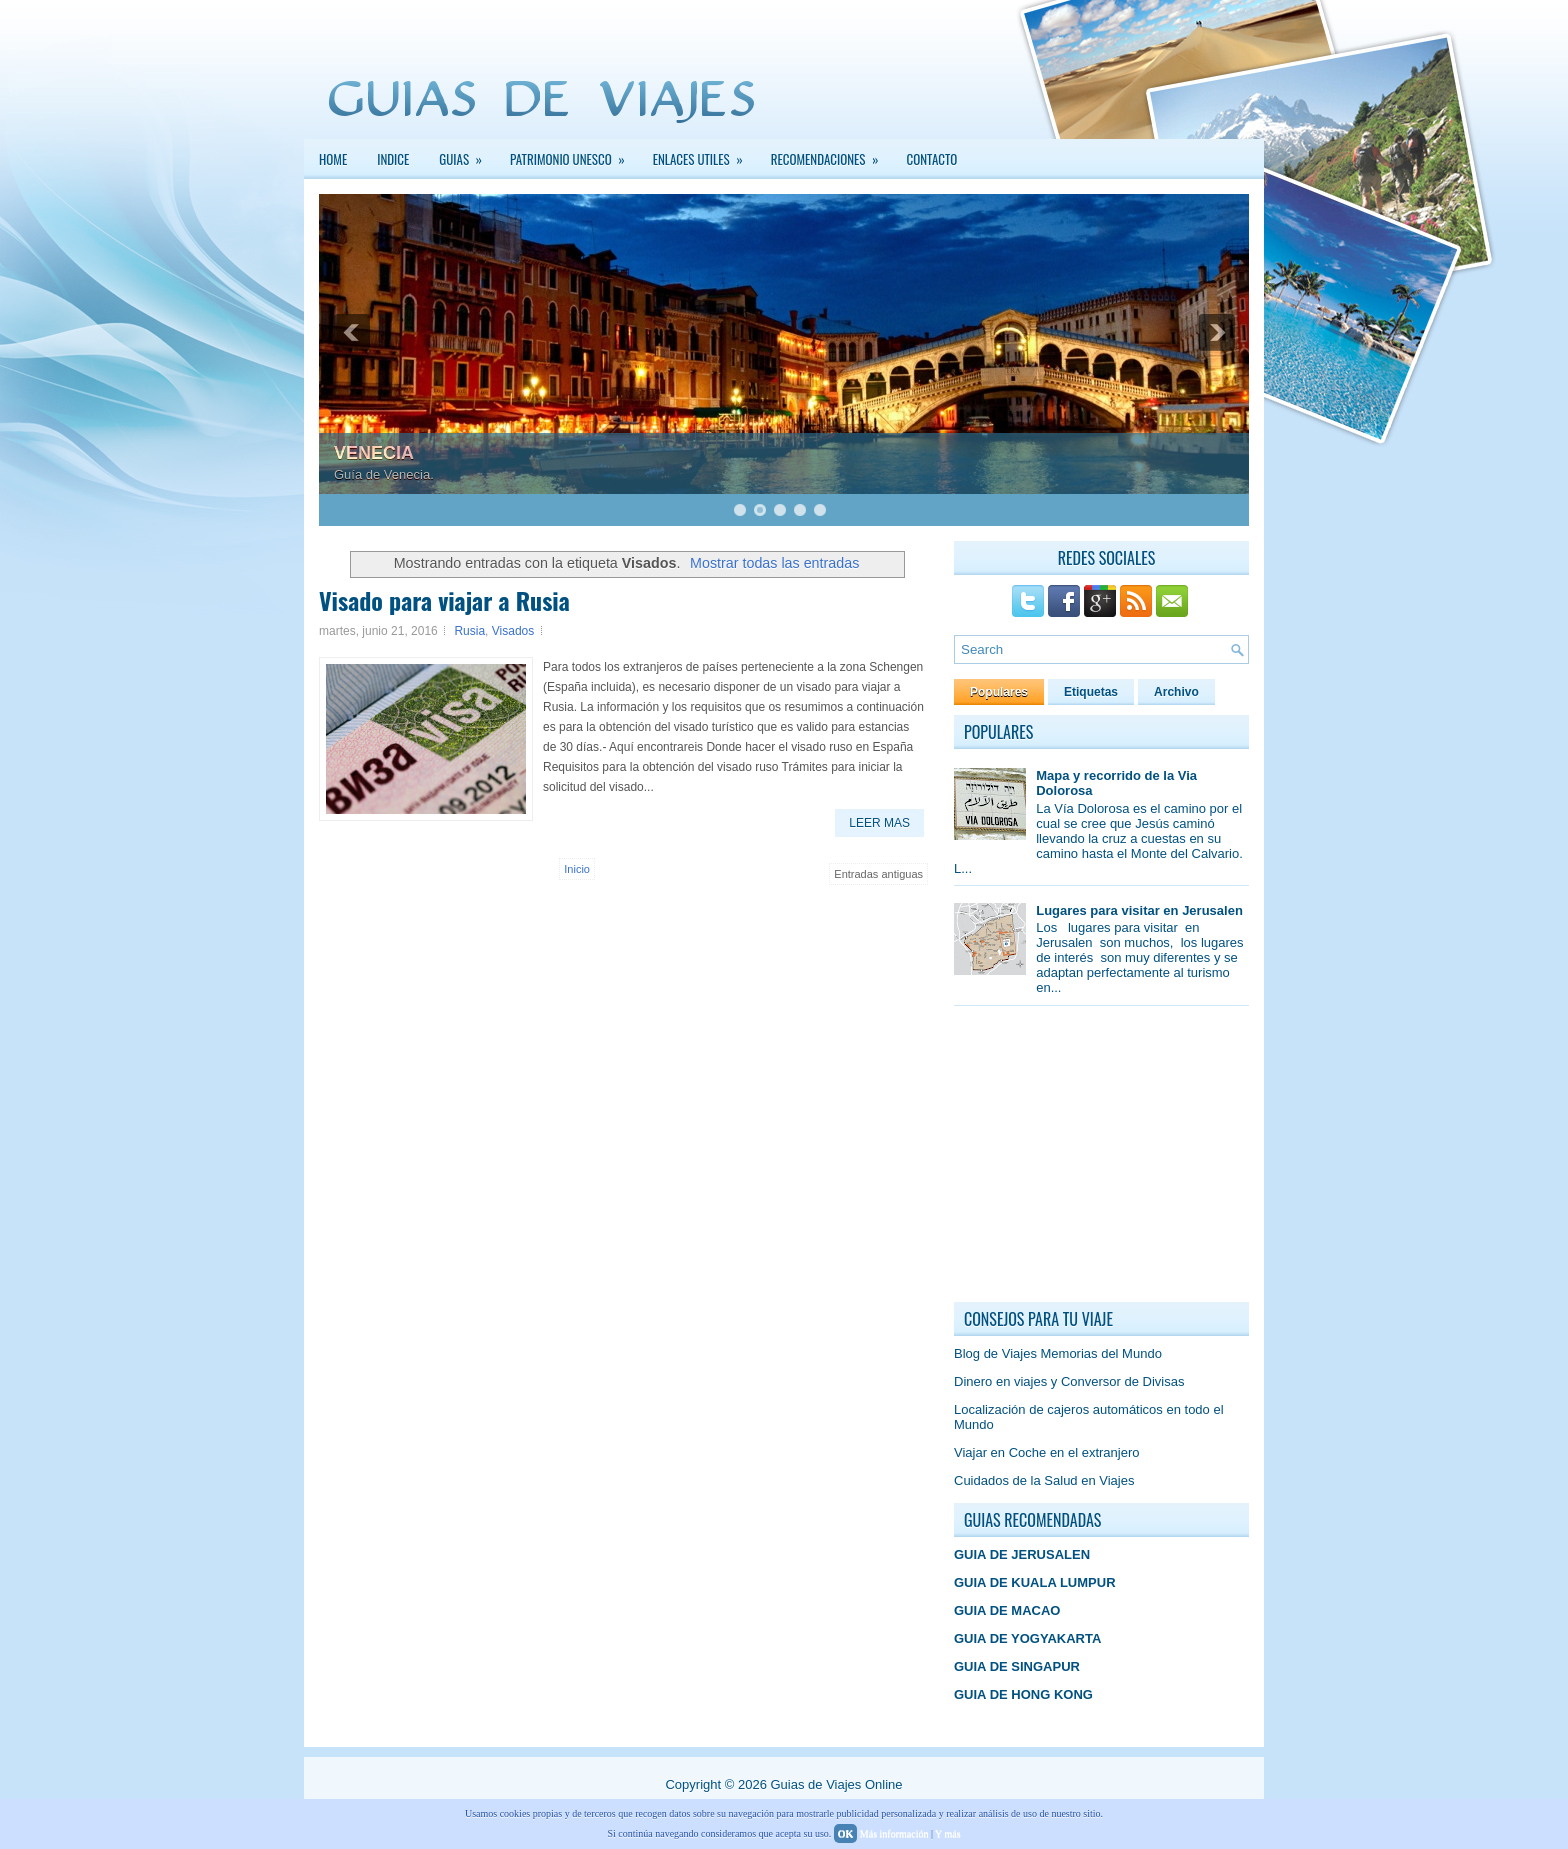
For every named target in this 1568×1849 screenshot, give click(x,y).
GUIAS (467, 154)
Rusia (469, 631)
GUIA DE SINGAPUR (1017, 1666)
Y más (947, 1833)
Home (333, 159)
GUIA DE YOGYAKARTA (1027, 1638)
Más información (894, 1833)
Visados (513, 631)
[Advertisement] (1104, 1159)
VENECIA (374, 453)
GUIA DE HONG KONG (1023, 1694)
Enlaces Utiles (704, 154)
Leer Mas (879, 823)
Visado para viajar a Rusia (444, 600)
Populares (999, 692)
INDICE (393, 159)
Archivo (1176, 692)
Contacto (932, 159)
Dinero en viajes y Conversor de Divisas (1069, 1381)
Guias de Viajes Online (836, 1784)
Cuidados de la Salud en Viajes (1044, 1480)
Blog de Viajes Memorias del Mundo (1058, 1353)
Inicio (577, 869)
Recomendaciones (831, 154)
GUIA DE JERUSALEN (1022, 1554)
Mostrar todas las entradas (774, 563)
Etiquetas (1091, 692)
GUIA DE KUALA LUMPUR (1035, 1582)
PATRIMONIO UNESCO (574, 154)
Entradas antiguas (878, 874)
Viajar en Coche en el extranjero (1047, 1452)
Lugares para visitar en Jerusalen (1139, 910)
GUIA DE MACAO (1007, 1610)
